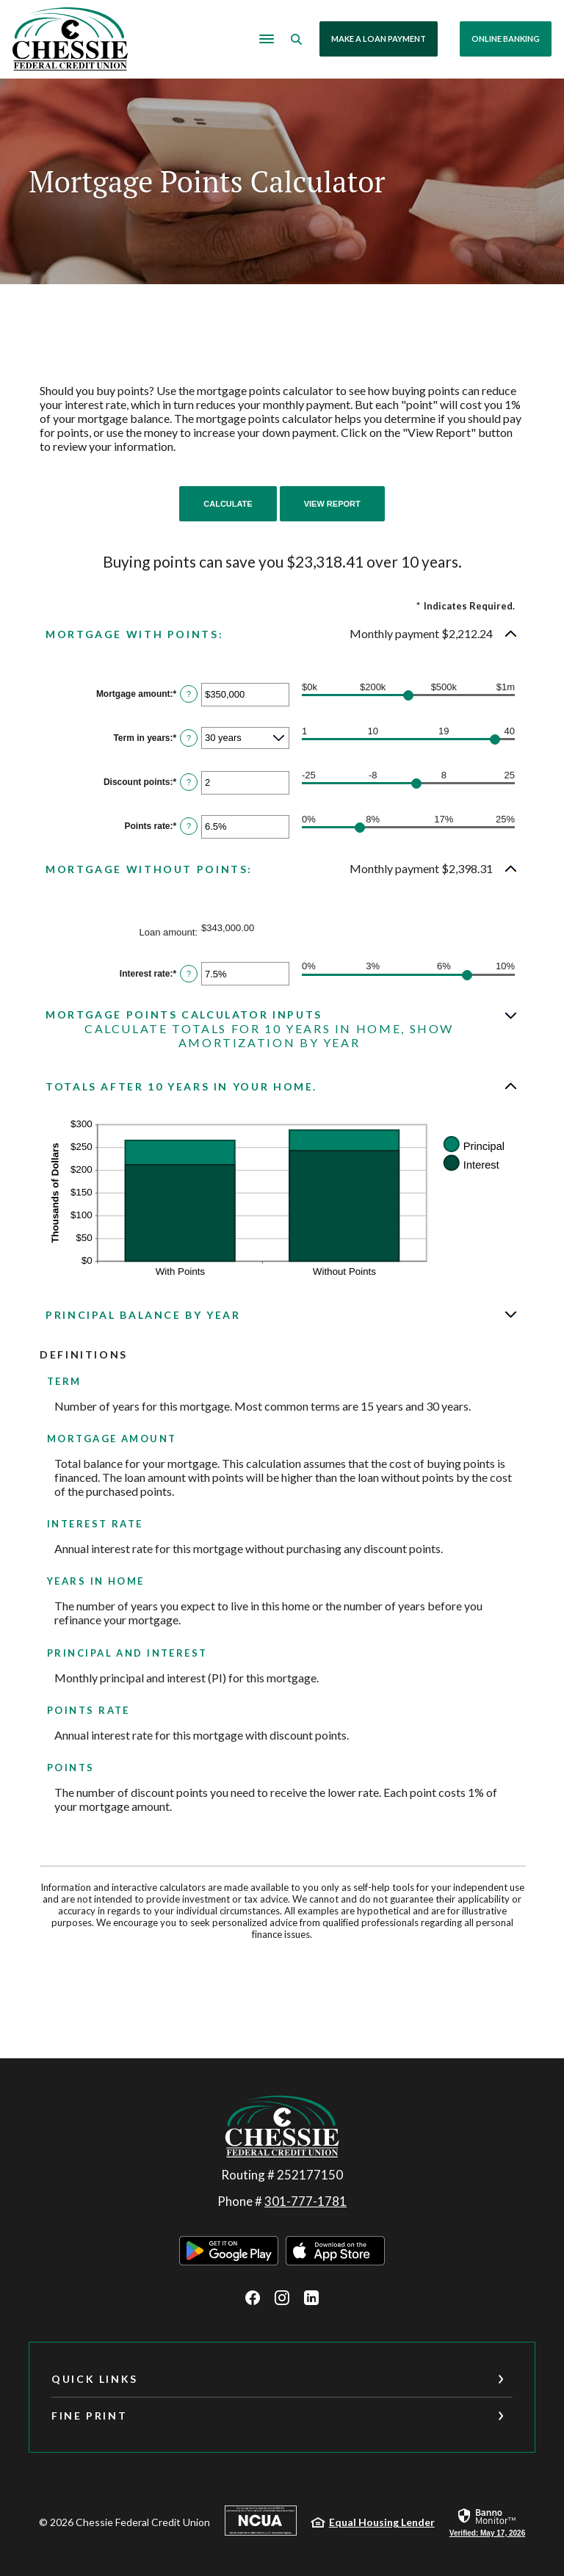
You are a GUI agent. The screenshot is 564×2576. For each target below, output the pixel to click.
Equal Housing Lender (382, 2521)
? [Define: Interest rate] (189, 973)
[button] (282, 633)
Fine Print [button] (89, 2415)
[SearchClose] (298, 38)
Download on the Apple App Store (335, 2250)
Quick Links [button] (94, 2378)
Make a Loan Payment (380, 38)
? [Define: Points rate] (189, 826)
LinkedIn (311, 2297)
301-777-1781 (305, 2200)
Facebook (252, 2297)
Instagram (282, 2297)
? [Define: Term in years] (189, 738)
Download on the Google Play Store (228, 2250)
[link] (487, 2521)
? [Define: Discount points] (189, 782)
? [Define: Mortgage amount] (189, 694)
